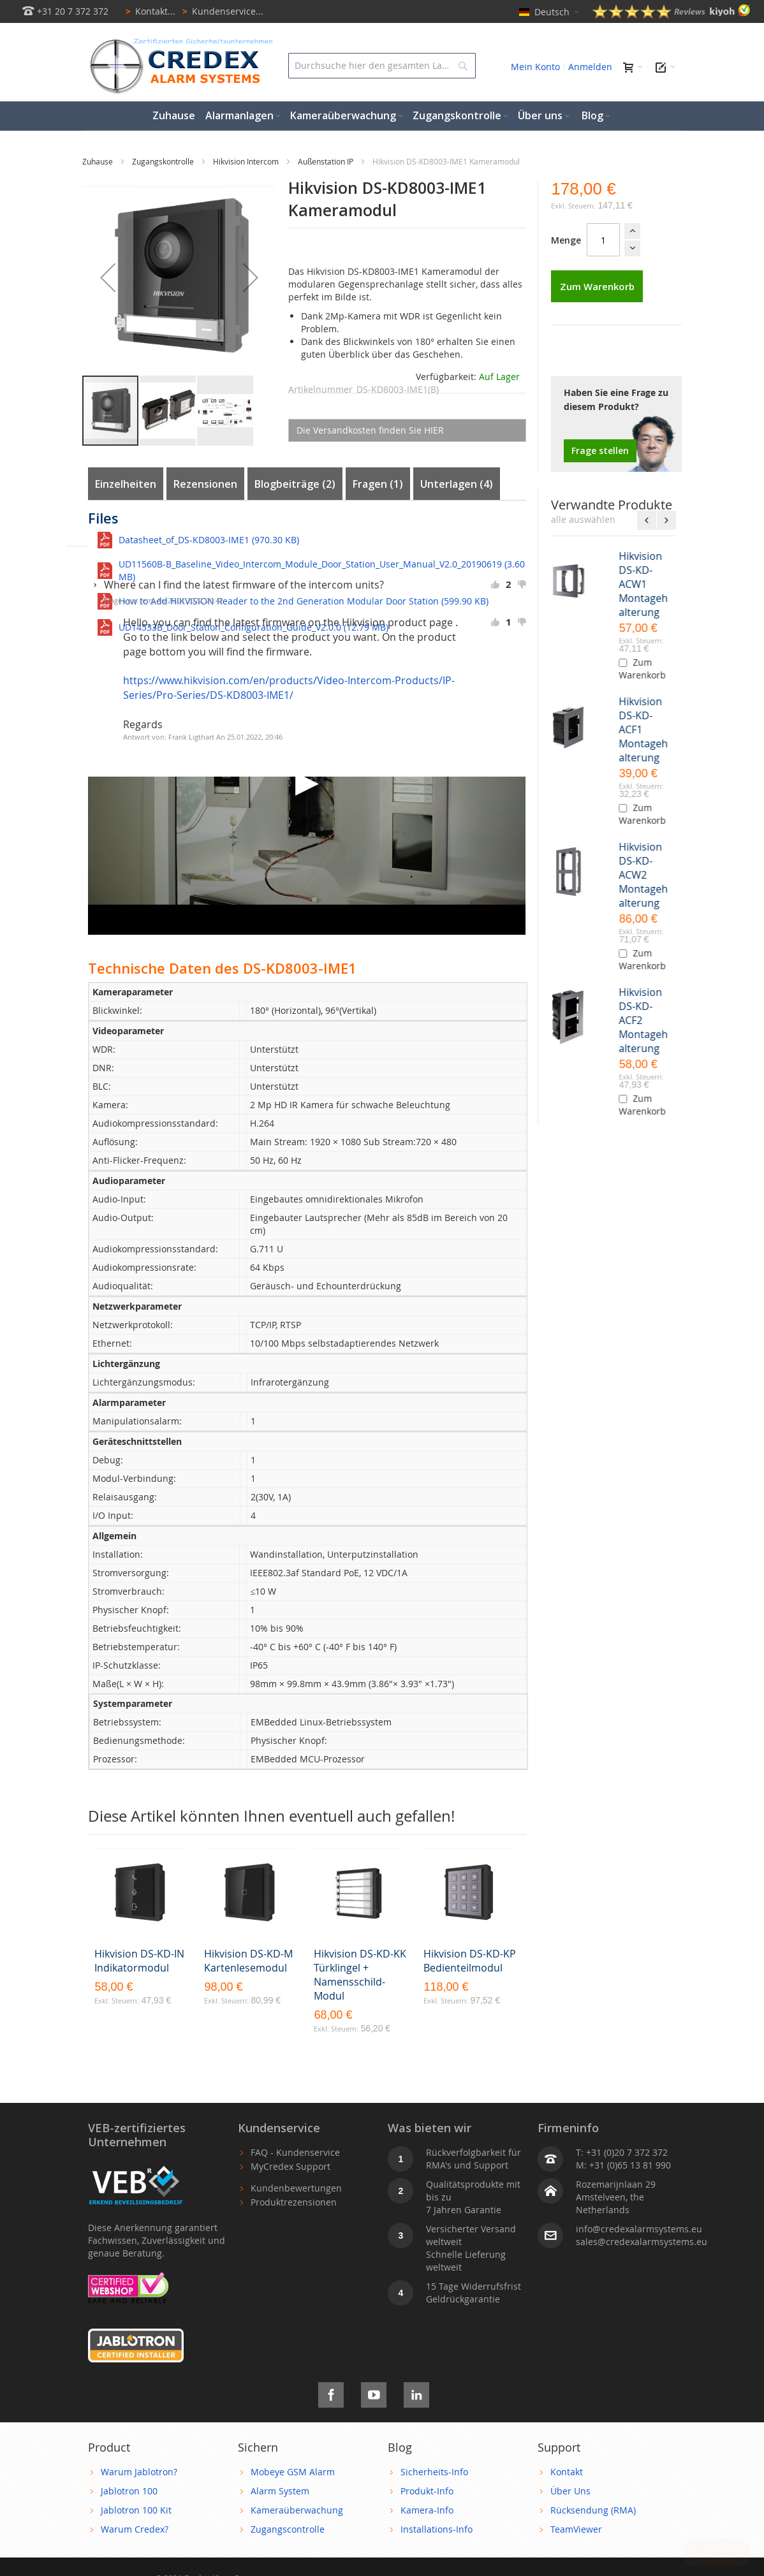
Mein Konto (535, 67)
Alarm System (280, 2491)
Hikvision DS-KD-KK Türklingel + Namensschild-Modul (360, 1975)
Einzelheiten (125, 484)
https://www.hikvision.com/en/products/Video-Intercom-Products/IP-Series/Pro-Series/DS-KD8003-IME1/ (289, 687)
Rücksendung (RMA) (593, 2510)
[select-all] (583, 519)
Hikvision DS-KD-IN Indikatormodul (139, 1961)
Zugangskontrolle (164, 161)
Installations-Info (436, 2529)
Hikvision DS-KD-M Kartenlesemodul (248, 1961)
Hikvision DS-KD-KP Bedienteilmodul (469, 1961)
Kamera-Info (426, 2510)
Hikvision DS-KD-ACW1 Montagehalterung (645, 584)
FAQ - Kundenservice (295, 2152)
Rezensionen (205, 484)
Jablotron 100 (129, 2491)
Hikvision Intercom (247, 161)
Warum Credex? (134, 2529)
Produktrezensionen (294, 2202)
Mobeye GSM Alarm (293, 2472)
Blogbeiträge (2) (294, 484)
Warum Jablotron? (139, 2472)
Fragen (378, 484)
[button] (107, 277)
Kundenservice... (220, 11)
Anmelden (590, 67)
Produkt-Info (426, 2491)
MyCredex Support (290, 2166)
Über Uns (570, 2491)
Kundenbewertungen (296, 2188)
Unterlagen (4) (456, 484)
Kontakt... (148, 11)
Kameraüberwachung (297, 2510)
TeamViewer (576, 2529)
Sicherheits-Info (434, 2472)
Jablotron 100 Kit (136, 2510)
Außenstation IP (326, 161)
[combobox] (381, 65)
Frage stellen (600, 450)
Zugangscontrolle (288, 2529)
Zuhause (98, 161)
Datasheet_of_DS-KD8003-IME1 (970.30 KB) (209, 540)
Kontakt (566, 2472)
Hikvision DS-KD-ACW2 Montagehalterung (645, 875)
